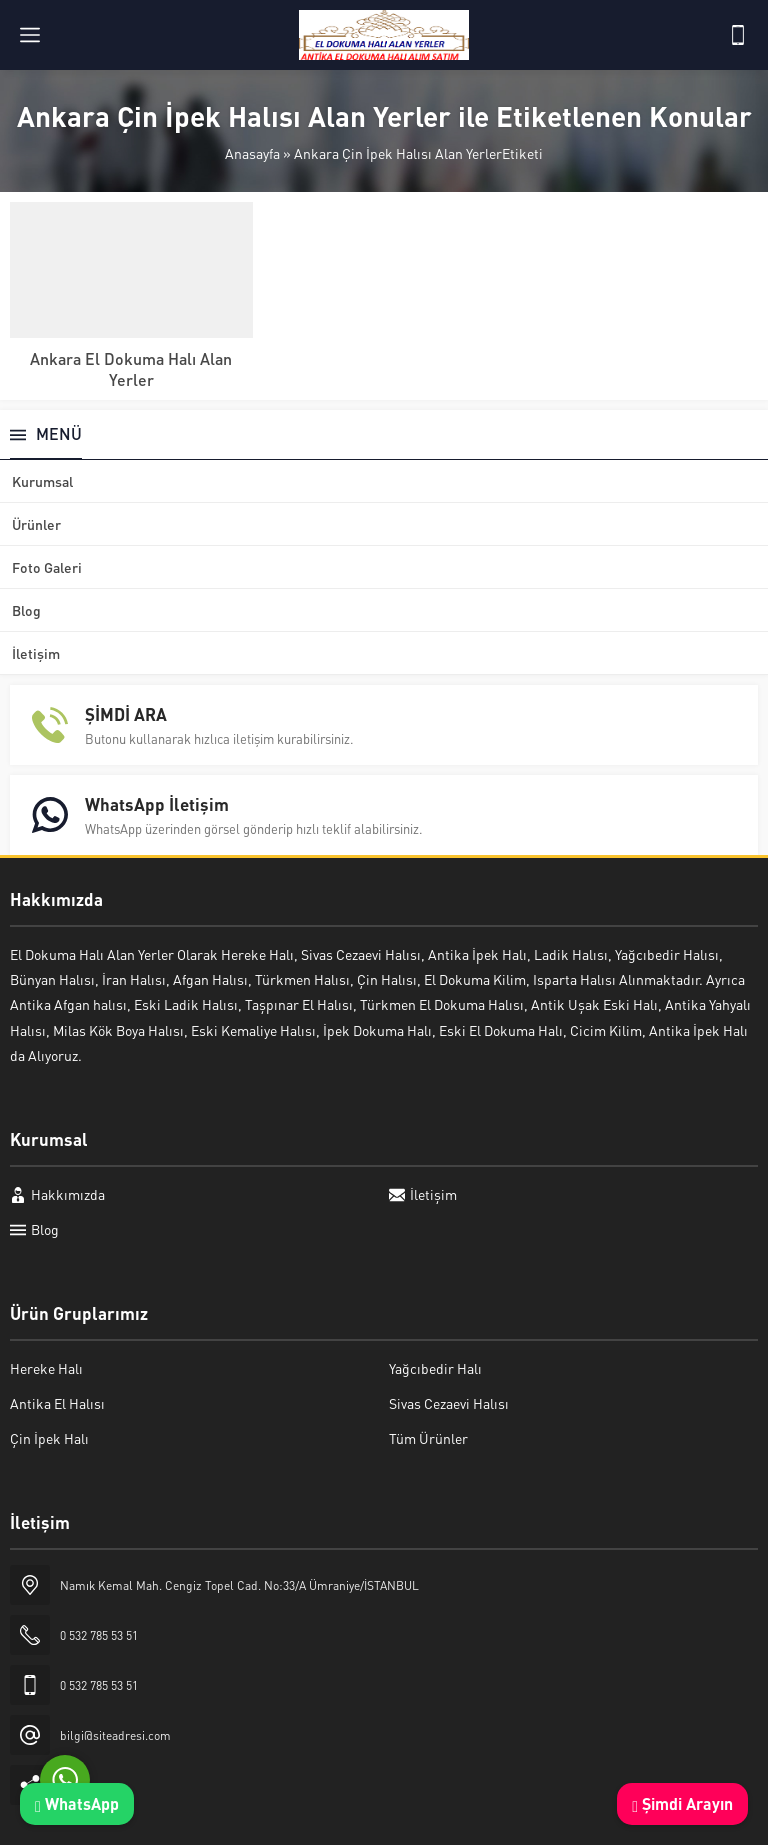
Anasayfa (252, 153)
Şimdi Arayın (682, 1803)
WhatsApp (77, 1803)
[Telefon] (738, 35)
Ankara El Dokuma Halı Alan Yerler (131, 369)
